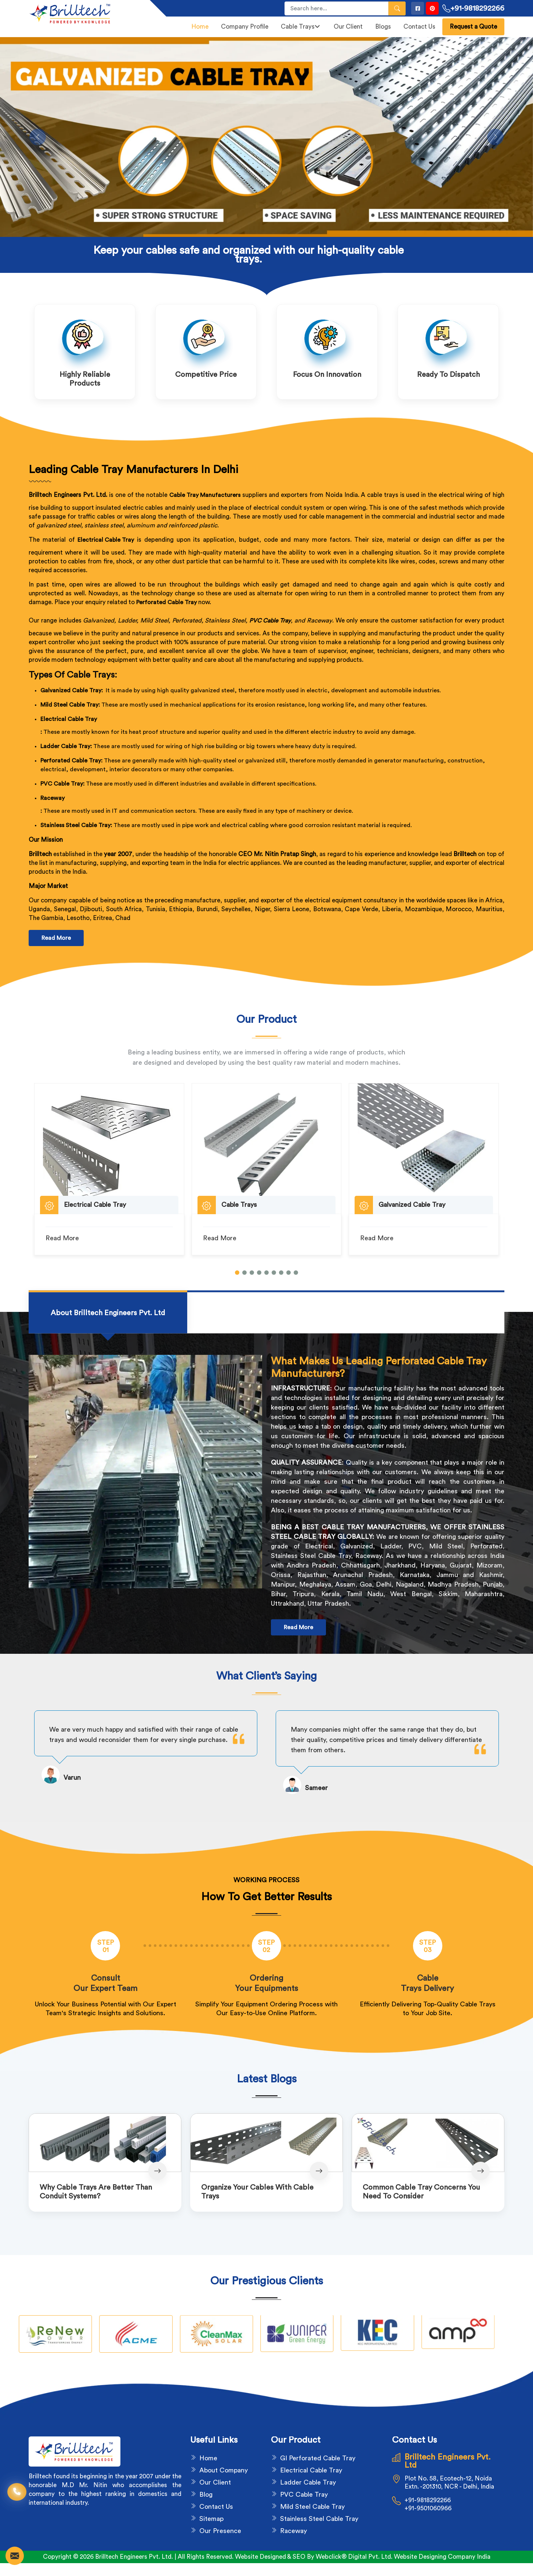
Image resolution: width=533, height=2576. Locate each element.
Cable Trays (300, 27)
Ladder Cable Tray (308, 2482)
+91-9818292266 (473, 8)
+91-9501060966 (428, 2508)
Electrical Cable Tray (68, 719)
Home (200, 27)
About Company (223, 2470)
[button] (237, 1272)
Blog (206, 2494)
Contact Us (419, 27)
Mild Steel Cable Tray (312, 2506)
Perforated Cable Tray (166, 602)
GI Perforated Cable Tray (317, 2458)
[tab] (108, 1312)
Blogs (383, 27)
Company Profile (244, 27)
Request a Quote (473, 27)
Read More (56, 938)
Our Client (348, 27)
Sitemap (211, 2518)
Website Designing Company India (442, 2557)
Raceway (52, 798)
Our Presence (220, 2531)
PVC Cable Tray (270, 621)
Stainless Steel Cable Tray (319, 2518)
